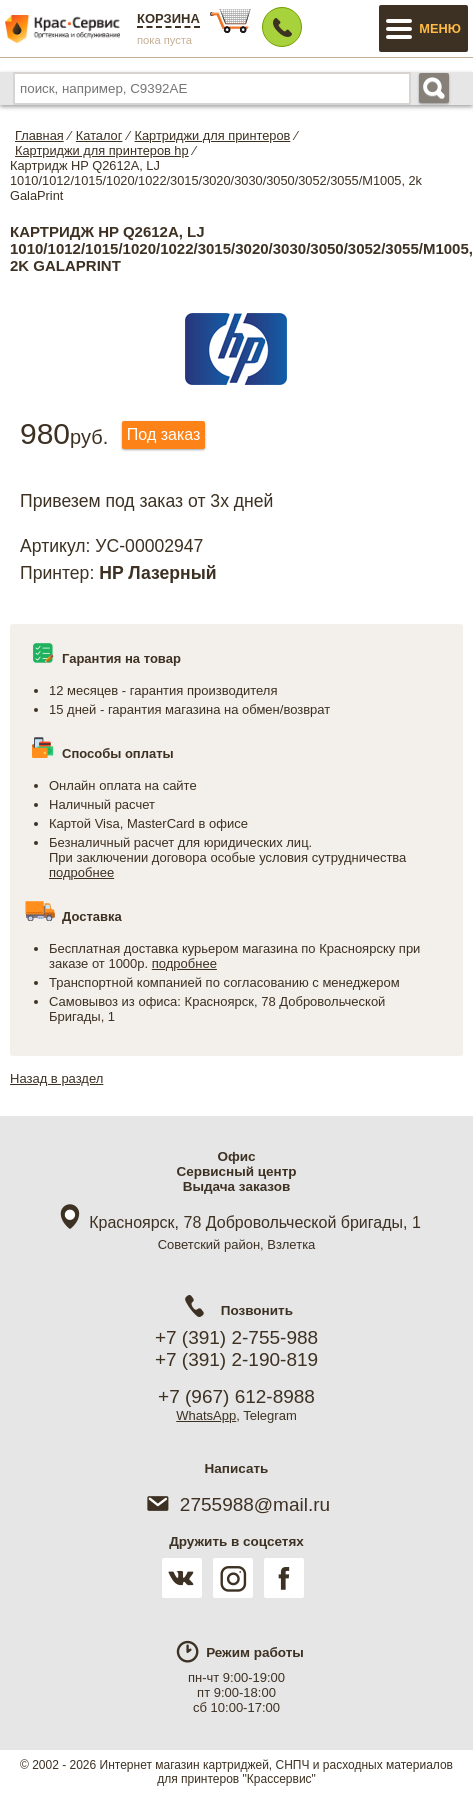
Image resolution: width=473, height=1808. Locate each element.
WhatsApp (206, 1415)
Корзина (168, 18)
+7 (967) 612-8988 (236, 1396)
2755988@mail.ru (236, 1504)
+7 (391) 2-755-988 (236, 1337)
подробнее (81, 872)
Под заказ (163, 434)
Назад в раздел (56, 1078)
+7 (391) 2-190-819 (236, 1359)
